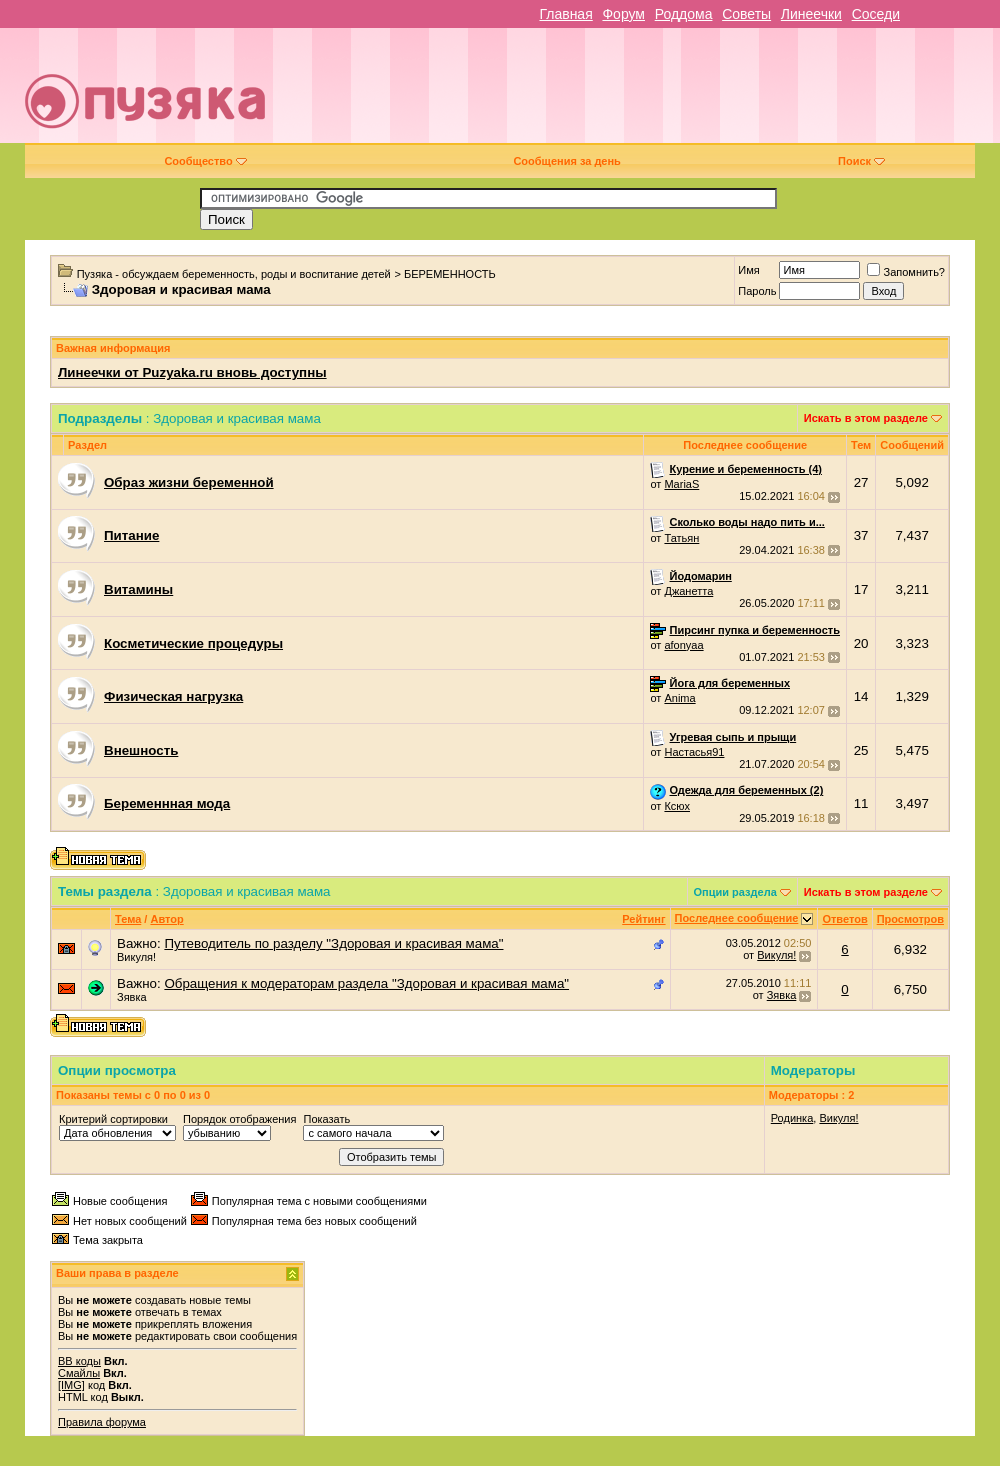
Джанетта (688, 591)
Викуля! (136, 957)
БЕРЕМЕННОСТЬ (450, 274)
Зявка (132, 997)
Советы (746, 14)
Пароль (757, 291)
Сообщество (205, 161)
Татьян (681, 538)
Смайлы (79, 1373)
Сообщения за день (566, 161)
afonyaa (683, 645)
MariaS (681, 484)
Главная (565, 14)
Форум (623, 14)
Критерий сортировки (113, 1119)
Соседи (876, 14)
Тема (128, 919)
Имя (748, 270)
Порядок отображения (239, 1119)
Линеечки (811, 14)
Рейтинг (643, 919)
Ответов (844, 919)
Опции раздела (735, 892)
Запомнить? (906, 272)
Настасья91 (694, 752)
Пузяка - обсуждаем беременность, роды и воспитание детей (234, 274)
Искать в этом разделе (866, 418)
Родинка (792, 1118)
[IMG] (71, 1385)
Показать (326, 1119)
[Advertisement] (694, 93)
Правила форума (102, 1422)
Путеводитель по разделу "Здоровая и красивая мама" (333, 943)
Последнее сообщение (737, 918)
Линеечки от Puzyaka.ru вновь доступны (192, 372)
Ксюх (677, 806)
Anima (679, 698)
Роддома (684, 14)
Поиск (861, 161)
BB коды (79, 1361)
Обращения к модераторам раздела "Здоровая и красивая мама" (366, 983)
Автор (166, 919)
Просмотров (910, 919)
